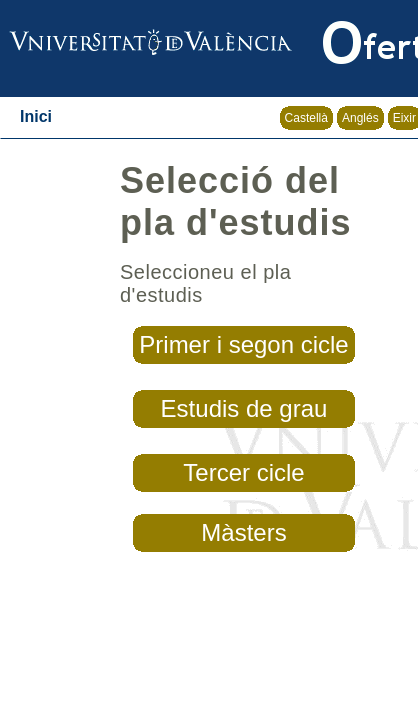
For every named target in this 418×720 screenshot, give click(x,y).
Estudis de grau (244, 408)
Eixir (404, 118)
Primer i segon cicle (243, 344)
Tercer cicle (243, 472)
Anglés (360, 118)
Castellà (306, 118)
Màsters (243, 532)
